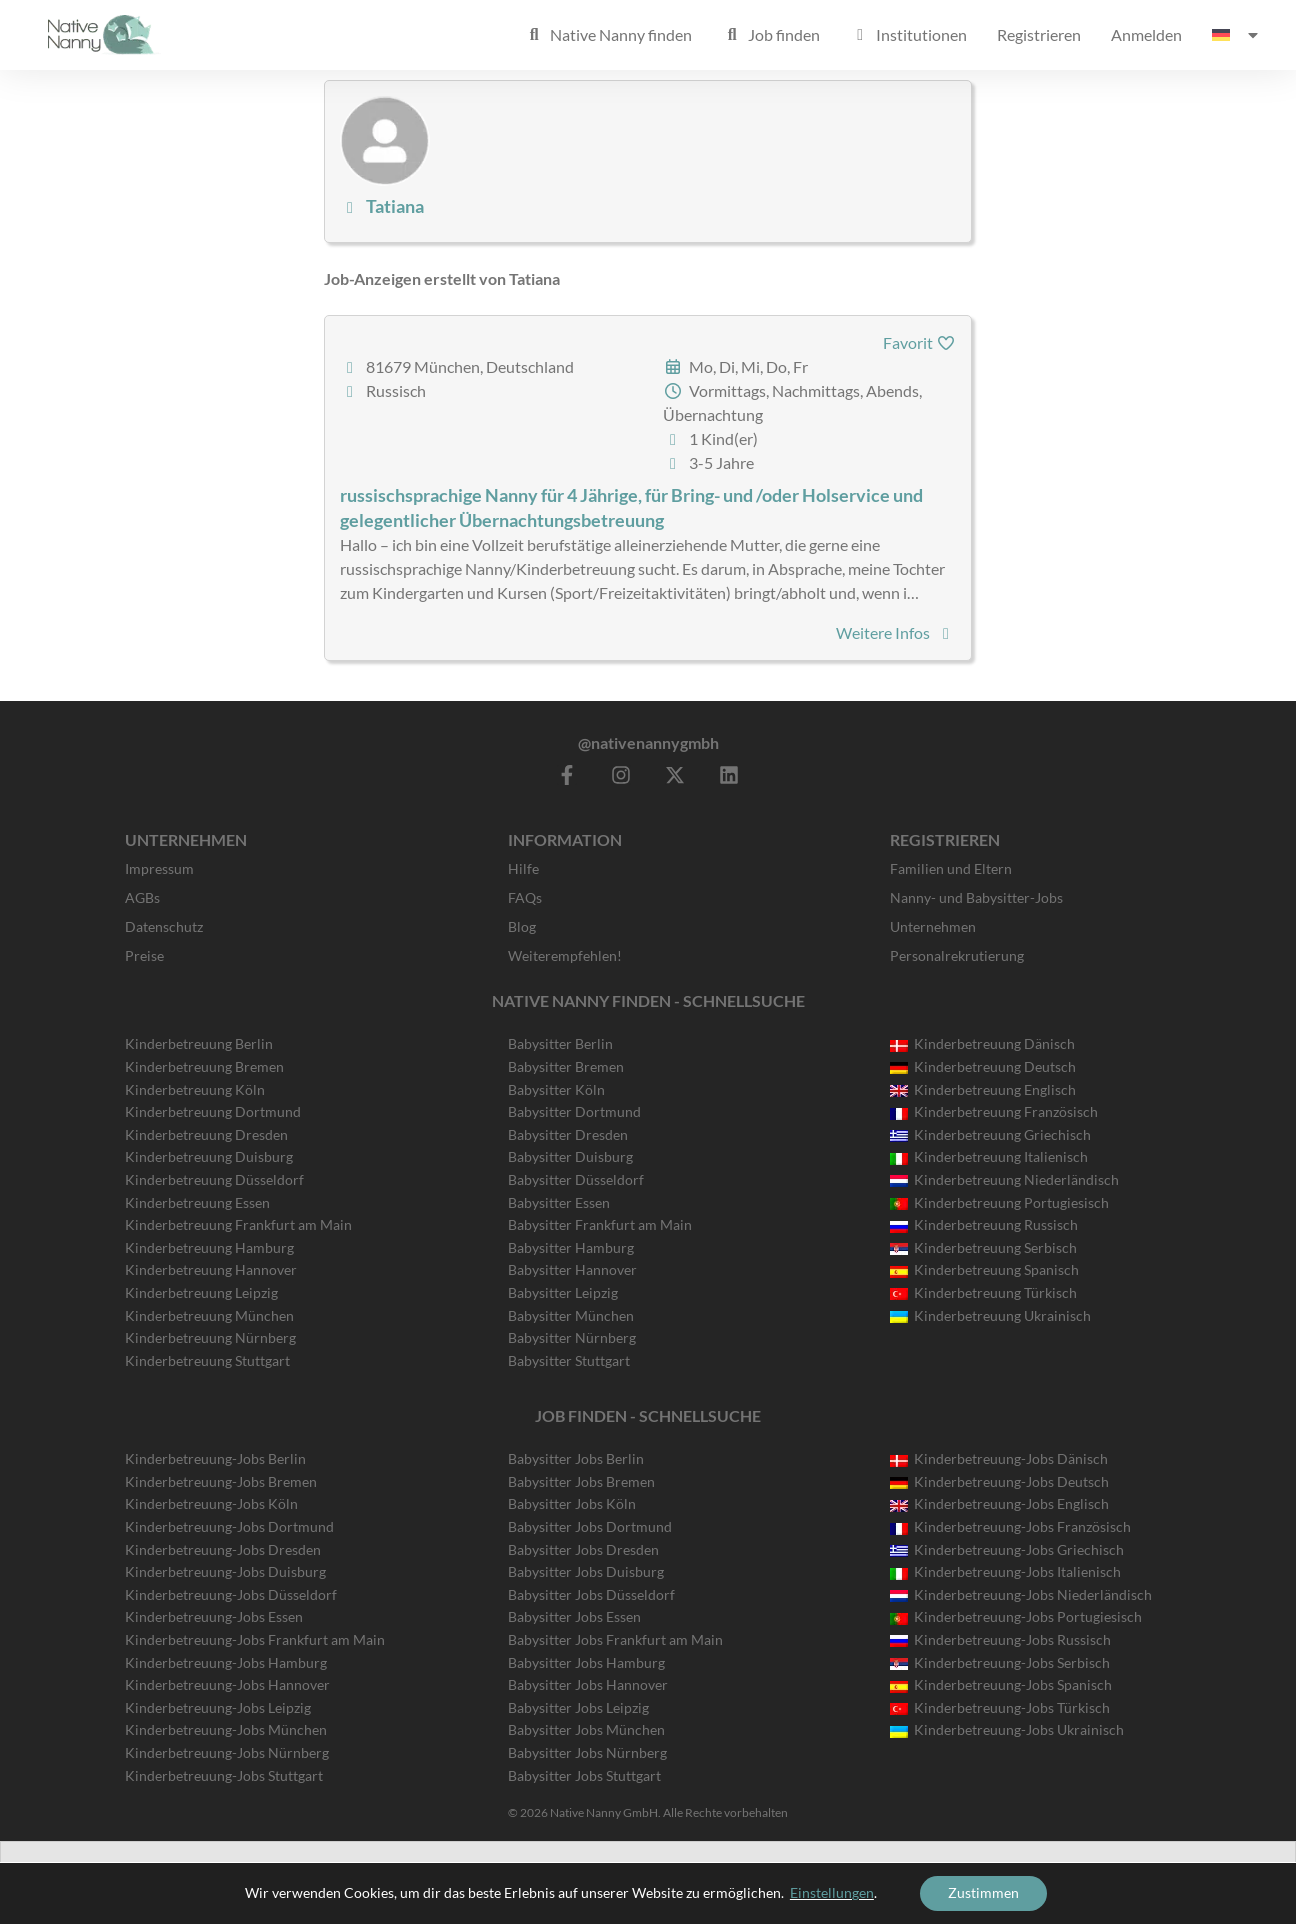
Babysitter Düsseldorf (576, 1179)
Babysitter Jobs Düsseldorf (591, 1594)
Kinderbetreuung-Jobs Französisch (1010, 1526)
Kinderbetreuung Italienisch (989, 1156)
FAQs (525, 897)
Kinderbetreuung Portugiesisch (999, 1202)
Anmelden (1146, 34)
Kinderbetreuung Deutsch (983, 1066)
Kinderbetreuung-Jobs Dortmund (229, 1526)
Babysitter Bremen (566, 1066)
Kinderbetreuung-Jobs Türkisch (1000, 1707)
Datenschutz (164, 926)
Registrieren (1039, 34)
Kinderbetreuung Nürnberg (210, 1337)
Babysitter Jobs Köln (572, 1503)
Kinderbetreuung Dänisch (982, 1043)
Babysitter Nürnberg (572, 1337)
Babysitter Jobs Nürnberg (587, 1752)
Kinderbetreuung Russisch (984, 1224)
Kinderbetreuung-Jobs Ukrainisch (1007, 1729)
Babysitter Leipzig (563, 1292)
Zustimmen (983, 1892)
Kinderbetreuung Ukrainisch (990, 1315)
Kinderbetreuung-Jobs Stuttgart (224, 1775)
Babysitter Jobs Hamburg (586, 1662)
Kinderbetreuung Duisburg (209, 1156)
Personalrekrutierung (957, 955)
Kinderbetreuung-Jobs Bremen (221, 1481)
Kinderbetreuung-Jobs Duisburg (225, 1571)
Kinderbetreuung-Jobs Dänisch (999, 1458)
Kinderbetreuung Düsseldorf (214, 1179)
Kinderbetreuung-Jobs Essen (214, 1616)
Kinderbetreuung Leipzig (201, 1292)
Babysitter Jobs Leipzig (578, 1707)
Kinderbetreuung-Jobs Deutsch (999, 1481)
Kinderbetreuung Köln (195, 1089)
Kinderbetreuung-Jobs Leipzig (218, 1707)
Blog (522, 926)
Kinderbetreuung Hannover (211, 1269)
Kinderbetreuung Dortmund (213, 1111)
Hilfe (523, 868)
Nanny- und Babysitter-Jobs (976, 897)
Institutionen (908, 34)
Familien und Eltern (951, 868)
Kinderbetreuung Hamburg (209, 1247)
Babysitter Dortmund (574, 1111)
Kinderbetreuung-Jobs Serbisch (1000, 1662)
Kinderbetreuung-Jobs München (226, 1729)
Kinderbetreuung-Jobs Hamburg (226, 1662)
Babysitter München (571, 1315)
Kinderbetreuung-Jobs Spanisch (1001, 1684)
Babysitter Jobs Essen (574, 1616)
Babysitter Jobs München (586, 1729)
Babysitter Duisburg (570, 1156)
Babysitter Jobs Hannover (588, 1684)
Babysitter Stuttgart (569, 1360)
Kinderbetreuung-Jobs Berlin (215, 1458)
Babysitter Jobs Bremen (581, 1481)
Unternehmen (933, 926)
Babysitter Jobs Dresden (583, 1549)
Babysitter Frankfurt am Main (600, 1224)
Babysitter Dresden (568, 1134)
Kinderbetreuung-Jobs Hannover (227, 1684)
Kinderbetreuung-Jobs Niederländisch (1021, 1594)
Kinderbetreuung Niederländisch (1004, 1179)
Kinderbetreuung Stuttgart (207, 1360)
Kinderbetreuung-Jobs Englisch (999, 1503)
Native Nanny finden (608, 34)
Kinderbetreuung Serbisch (983, 1247)
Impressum (159, 868)
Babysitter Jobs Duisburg (586, 1571)
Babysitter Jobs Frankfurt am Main (615, 1639)
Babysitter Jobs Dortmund (590, 1526)
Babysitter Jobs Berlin (576, 1458)
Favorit (919, 342)
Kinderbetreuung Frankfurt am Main (238, 1224)
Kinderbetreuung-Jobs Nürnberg (227, 1752)
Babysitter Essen (559, 1202)
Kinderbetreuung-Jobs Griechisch (1007, 1549)
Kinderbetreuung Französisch (994, 1111)
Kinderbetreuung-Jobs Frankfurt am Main (255, 1639)
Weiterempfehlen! (565, 955)
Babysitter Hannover (572, 1269)
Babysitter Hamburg (571, 1247)
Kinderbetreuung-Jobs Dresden (223, 1549)
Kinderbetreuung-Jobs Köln (211, 1503)
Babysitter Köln (556, 1089)
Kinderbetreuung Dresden (206, 1134)
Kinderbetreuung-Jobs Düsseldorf (231, 1594)
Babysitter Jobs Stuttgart (584, 1775)
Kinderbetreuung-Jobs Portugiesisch (1016, 1616)
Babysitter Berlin (560, 1043)
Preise (144, 955)
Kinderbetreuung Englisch (983, 1089)
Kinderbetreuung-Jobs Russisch (1000, 1639)
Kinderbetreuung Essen (197, 1202)
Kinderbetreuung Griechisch (990, 1134)
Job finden (771, 34)
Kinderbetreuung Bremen (204, 1066)
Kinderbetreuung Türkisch (983, 1292)
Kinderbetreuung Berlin (199, 1043)
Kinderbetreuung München (209, 1315)
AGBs (142, 897)
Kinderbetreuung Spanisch (984, 1269)
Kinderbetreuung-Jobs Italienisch (1005, 1571)
